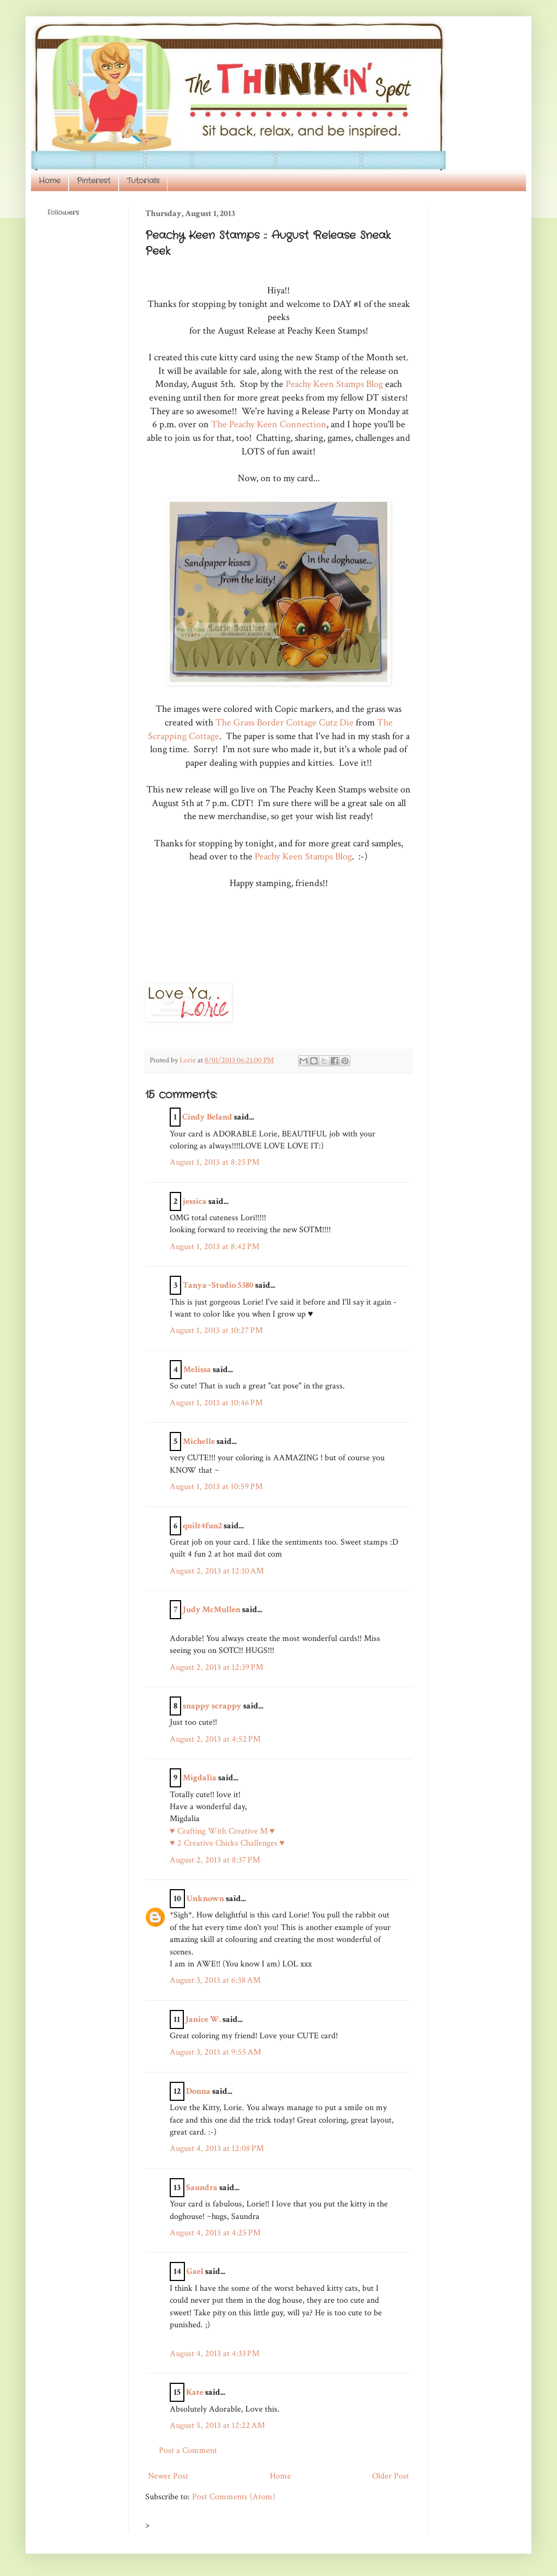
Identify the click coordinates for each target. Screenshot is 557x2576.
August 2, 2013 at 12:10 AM (217, 1571)
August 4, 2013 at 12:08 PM (217, 2148)
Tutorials (143, 180)
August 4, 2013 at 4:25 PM (215, 2233)
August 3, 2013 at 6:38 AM (215, 1980)
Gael (195, 2271)
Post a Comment (188, 2450)
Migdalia (199, 1778)
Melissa (197, 1369)
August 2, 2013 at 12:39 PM (216, 1667)
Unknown (205, 1898)
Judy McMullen (211, 1609)
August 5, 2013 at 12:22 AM (217, 2425)
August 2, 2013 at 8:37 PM (215, 1860)
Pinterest (93, 180)
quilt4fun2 (202, 1526)
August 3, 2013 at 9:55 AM (215, 2052)
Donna (198, 2091)
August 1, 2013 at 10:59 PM (216, 1486)
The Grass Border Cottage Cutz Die (284, 722)
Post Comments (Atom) (233, 2497)
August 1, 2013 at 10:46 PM (216, 1403)
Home (49, 180)
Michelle (199, 1441)
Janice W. (203, 2019)
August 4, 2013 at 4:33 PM (214, 2353)
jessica (195, 1201)
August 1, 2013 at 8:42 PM (214, 1246)
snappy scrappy (212, 1706)
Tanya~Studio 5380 (218, 1285)
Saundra (202, 2187)
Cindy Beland (207, 1117)
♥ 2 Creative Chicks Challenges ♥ (227, 1843)
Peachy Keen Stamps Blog (333, 384)
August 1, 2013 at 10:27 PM (216, 1330)
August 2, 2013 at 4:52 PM (215, 1739)
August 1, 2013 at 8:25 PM (214, 1162)
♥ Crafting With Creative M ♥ (222, 1831)
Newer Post (168, 2476)
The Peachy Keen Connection (268, 424)
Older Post (390, 2476)
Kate (194, 2392)
